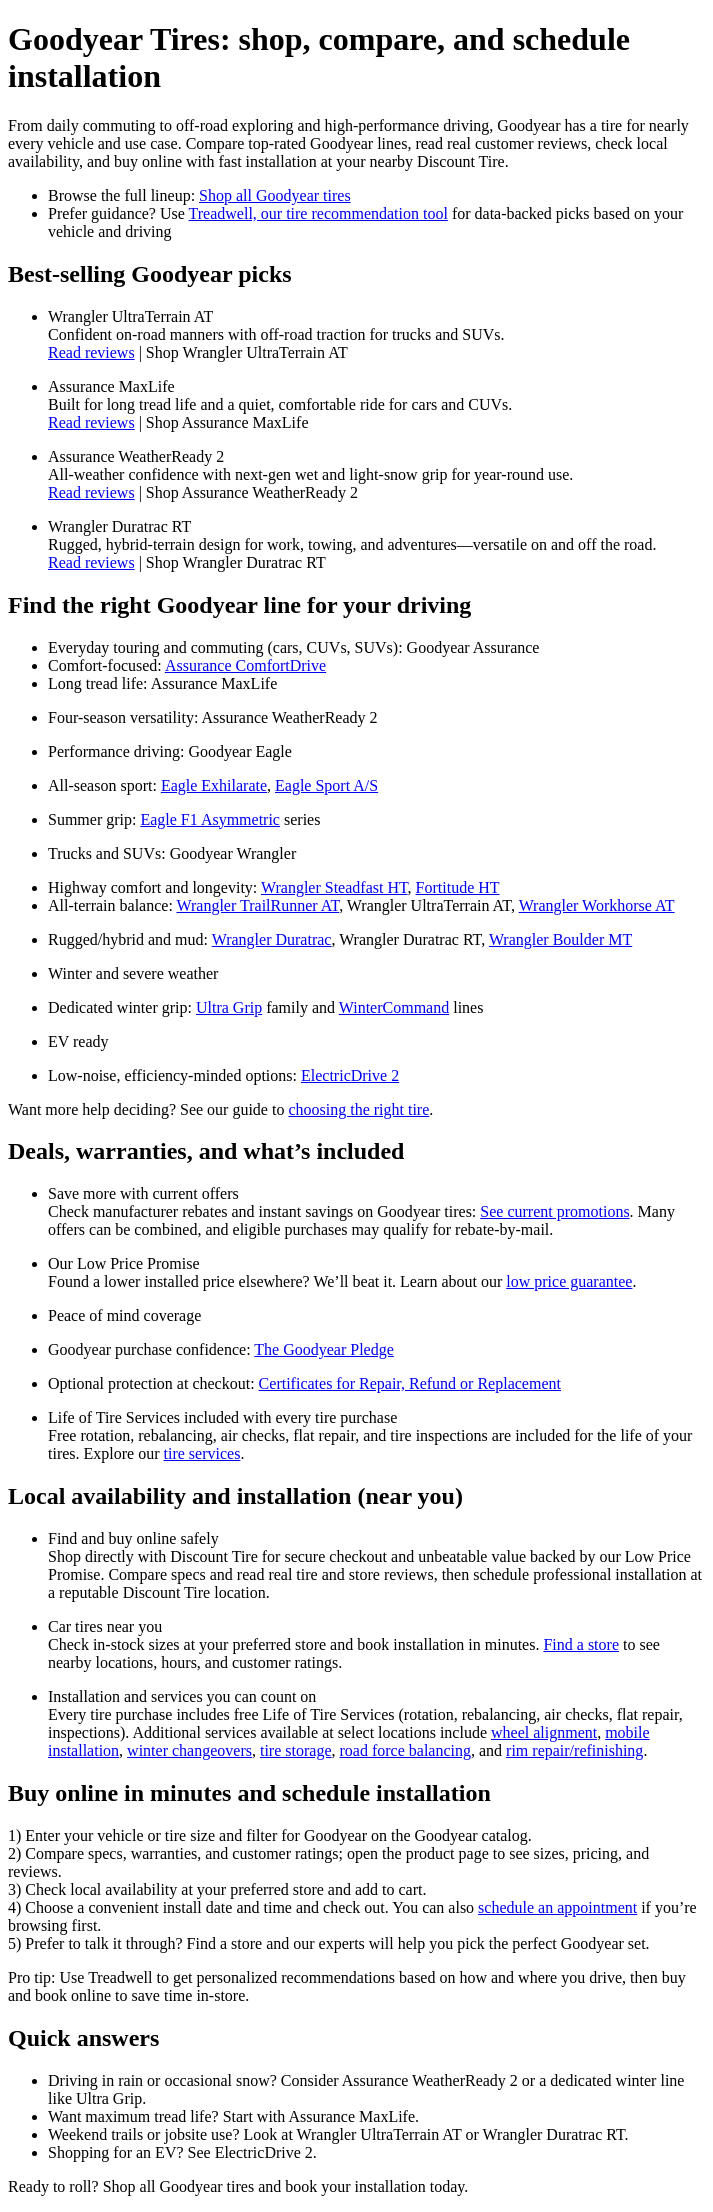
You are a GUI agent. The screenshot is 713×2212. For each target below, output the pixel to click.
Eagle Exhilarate (214, 785)
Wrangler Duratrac (272, 939)
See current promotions (554, 1211)
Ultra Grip (229, 1007)
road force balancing (404, 1750)
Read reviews (91, 352)
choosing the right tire (358, 1109)
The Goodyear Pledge (324, 1349)
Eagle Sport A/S (326, 785)
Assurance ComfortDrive (245, 665)
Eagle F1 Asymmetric (210, 819)
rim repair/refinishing (574, 1750)
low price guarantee (569, 1281)
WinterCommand (394, 1007)
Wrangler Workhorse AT (597, 905)
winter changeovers (189, 1750)
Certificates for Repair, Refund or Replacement (410, 1383)
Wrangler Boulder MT (560, 939)
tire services (202, 1453)
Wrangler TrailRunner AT (258, 905)
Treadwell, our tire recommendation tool (318, 213)
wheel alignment (544, 1732)
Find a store (581, 1644)
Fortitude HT (458, 887)
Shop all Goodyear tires (275, 195)
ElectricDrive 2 (350, 1075)
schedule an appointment (557, 1907)
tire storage (296, 1750)
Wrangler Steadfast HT (334, 887)
